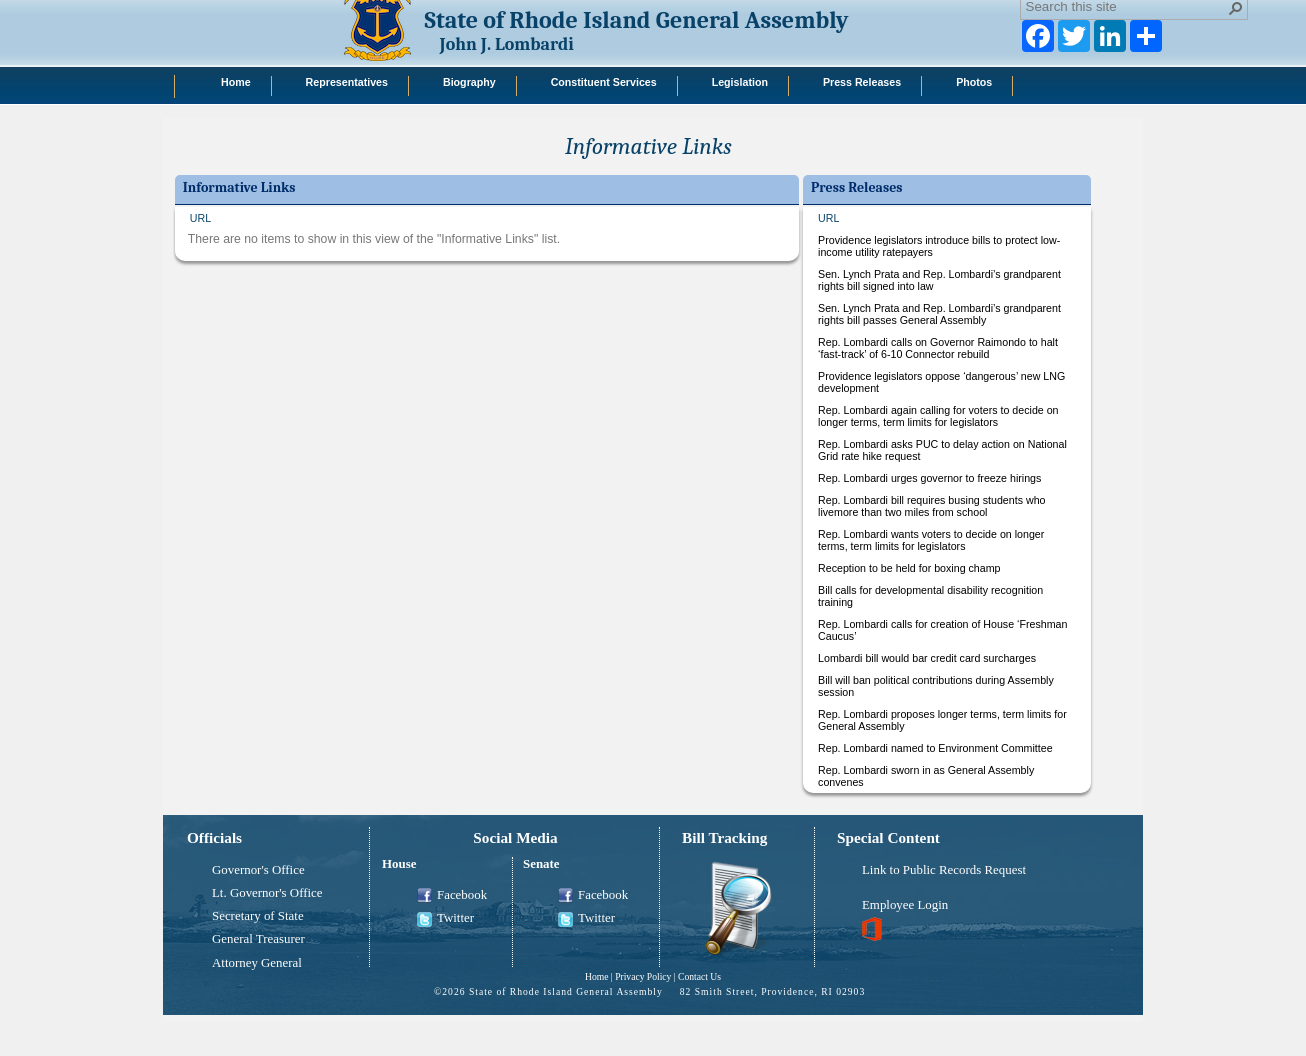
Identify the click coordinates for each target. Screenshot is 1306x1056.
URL (200, 218)
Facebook (452, 896)
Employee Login (905, 905)
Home (596, 976)
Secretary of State (258, 916)
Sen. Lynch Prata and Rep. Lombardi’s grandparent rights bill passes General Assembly (939, 314)
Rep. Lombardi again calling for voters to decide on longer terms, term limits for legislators (938, 416)
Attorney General (257, 963)
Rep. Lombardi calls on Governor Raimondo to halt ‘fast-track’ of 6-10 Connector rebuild (938, 348)
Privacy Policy (643, 976)
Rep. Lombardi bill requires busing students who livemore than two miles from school (931, 506)
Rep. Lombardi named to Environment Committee (935, 748)
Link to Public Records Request (944, 870)
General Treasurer (258, 939)
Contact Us (699, 976)
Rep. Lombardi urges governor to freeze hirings (929, 478)
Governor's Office (258, 870)
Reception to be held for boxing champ (909, 568)
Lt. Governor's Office (267, 893)
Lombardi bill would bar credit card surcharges (927, 658)
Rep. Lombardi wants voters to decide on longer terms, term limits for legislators (931, 540)
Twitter (445, 919)
